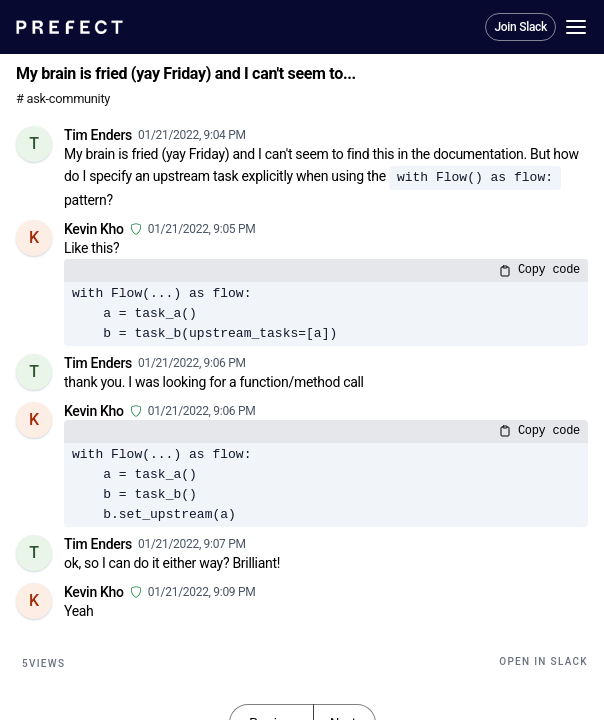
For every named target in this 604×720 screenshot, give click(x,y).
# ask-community (63, 98)
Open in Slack (543, 661)
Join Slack (520, 27)
